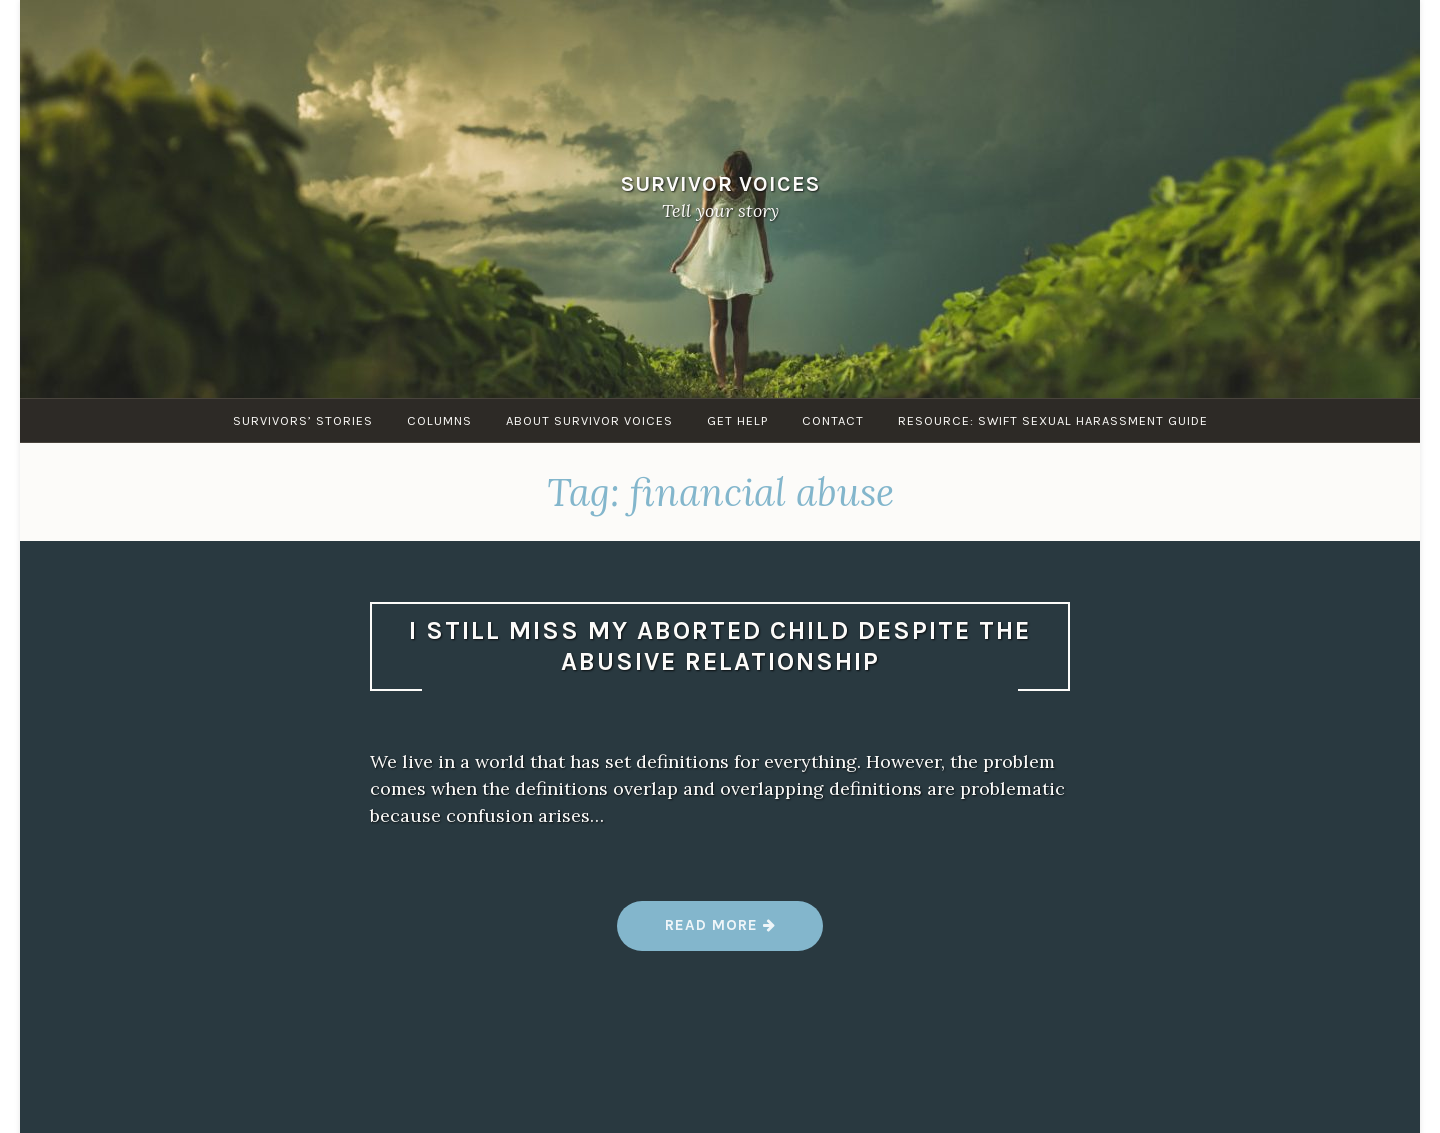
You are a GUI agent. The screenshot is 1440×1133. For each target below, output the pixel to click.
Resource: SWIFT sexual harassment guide (1053, 420)
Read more (720, 932)
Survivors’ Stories (303, 420)
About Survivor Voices (589, 420)
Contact (833, 420)
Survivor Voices (720, 183)
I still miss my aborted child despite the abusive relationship (720, 646)
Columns (439, 420)
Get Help (737, 420)
